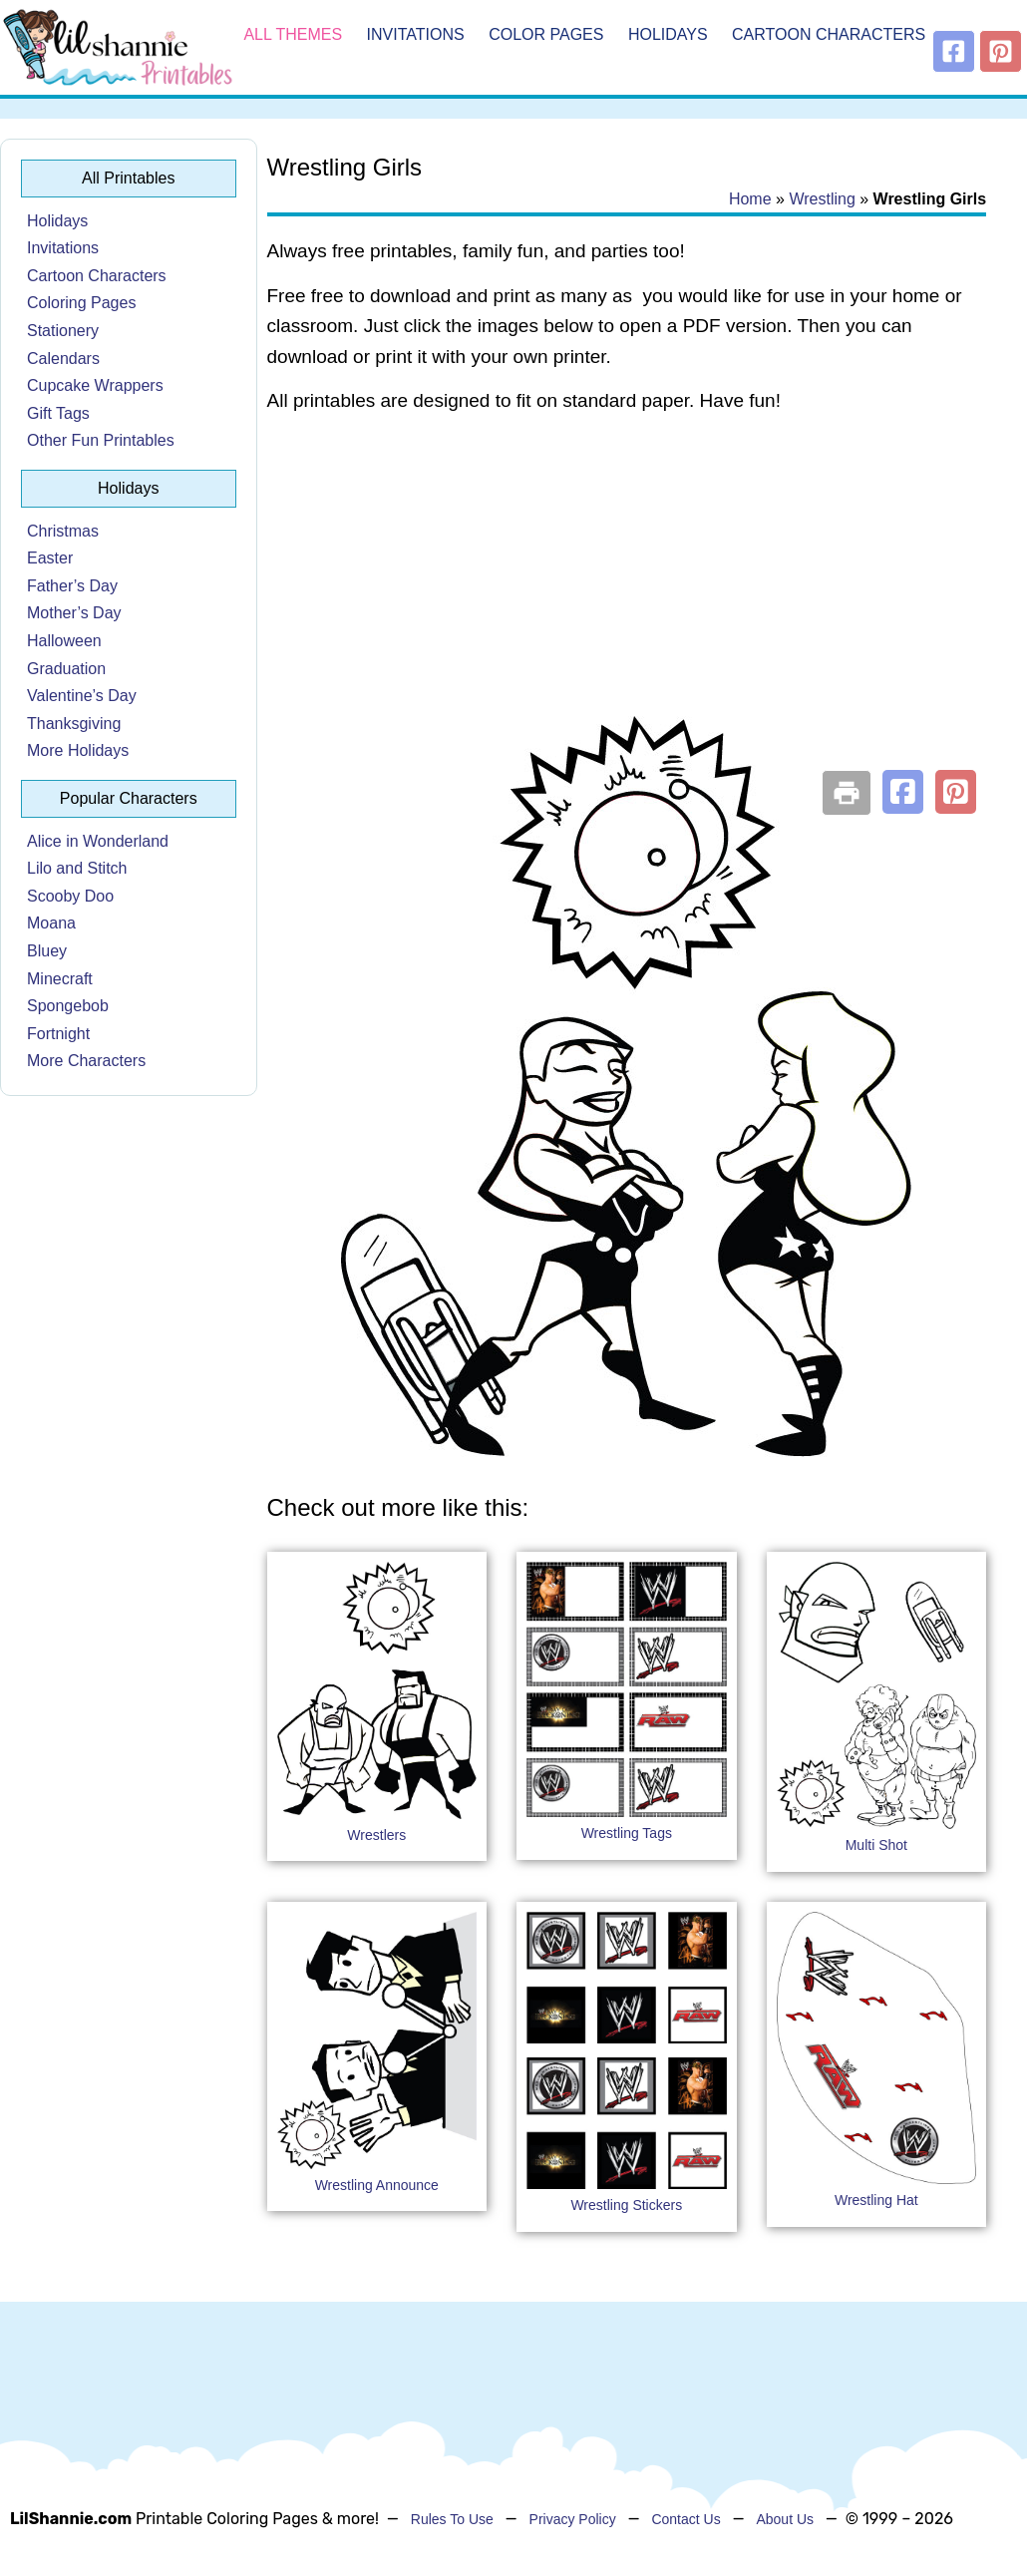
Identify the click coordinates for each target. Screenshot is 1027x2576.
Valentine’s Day (82, 695)
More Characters (86, 1060)
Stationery (63, 330)
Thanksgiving (74, 723)
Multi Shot (876, 1845)
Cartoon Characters (828, 34)
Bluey (47, 950)
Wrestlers (376, 1835)
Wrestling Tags (626, 1833)
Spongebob (68, 1005)
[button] (902, 792)
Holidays (668, 34)
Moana (51, 923)
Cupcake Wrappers (95, 385)
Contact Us (685, 2519)
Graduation (66, 668)
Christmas (63, 531)
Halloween (64, 640)
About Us (785, 2519)
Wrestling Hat (876, 2200)
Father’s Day (72, 585)
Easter (50, 558)
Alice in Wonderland (98, 841)
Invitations (416, 34)
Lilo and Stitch (77, 868)
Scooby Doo (70, 896)
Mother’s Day (74, 612)
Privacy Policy (572, 2519)
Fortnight (58, 1033)
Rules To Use (452, 2519)
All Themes (292, 34)
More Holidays (78, 750)
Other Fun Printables (100, 440)
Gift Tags (58, 413)
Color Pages (546, 34)
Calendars (63, 358)
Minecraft (60, 978)
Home (750, 198)
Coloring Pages (81, 302)
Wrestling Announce (377, 2185)
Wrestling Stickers (626, 2205)
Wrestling (822, 198)
